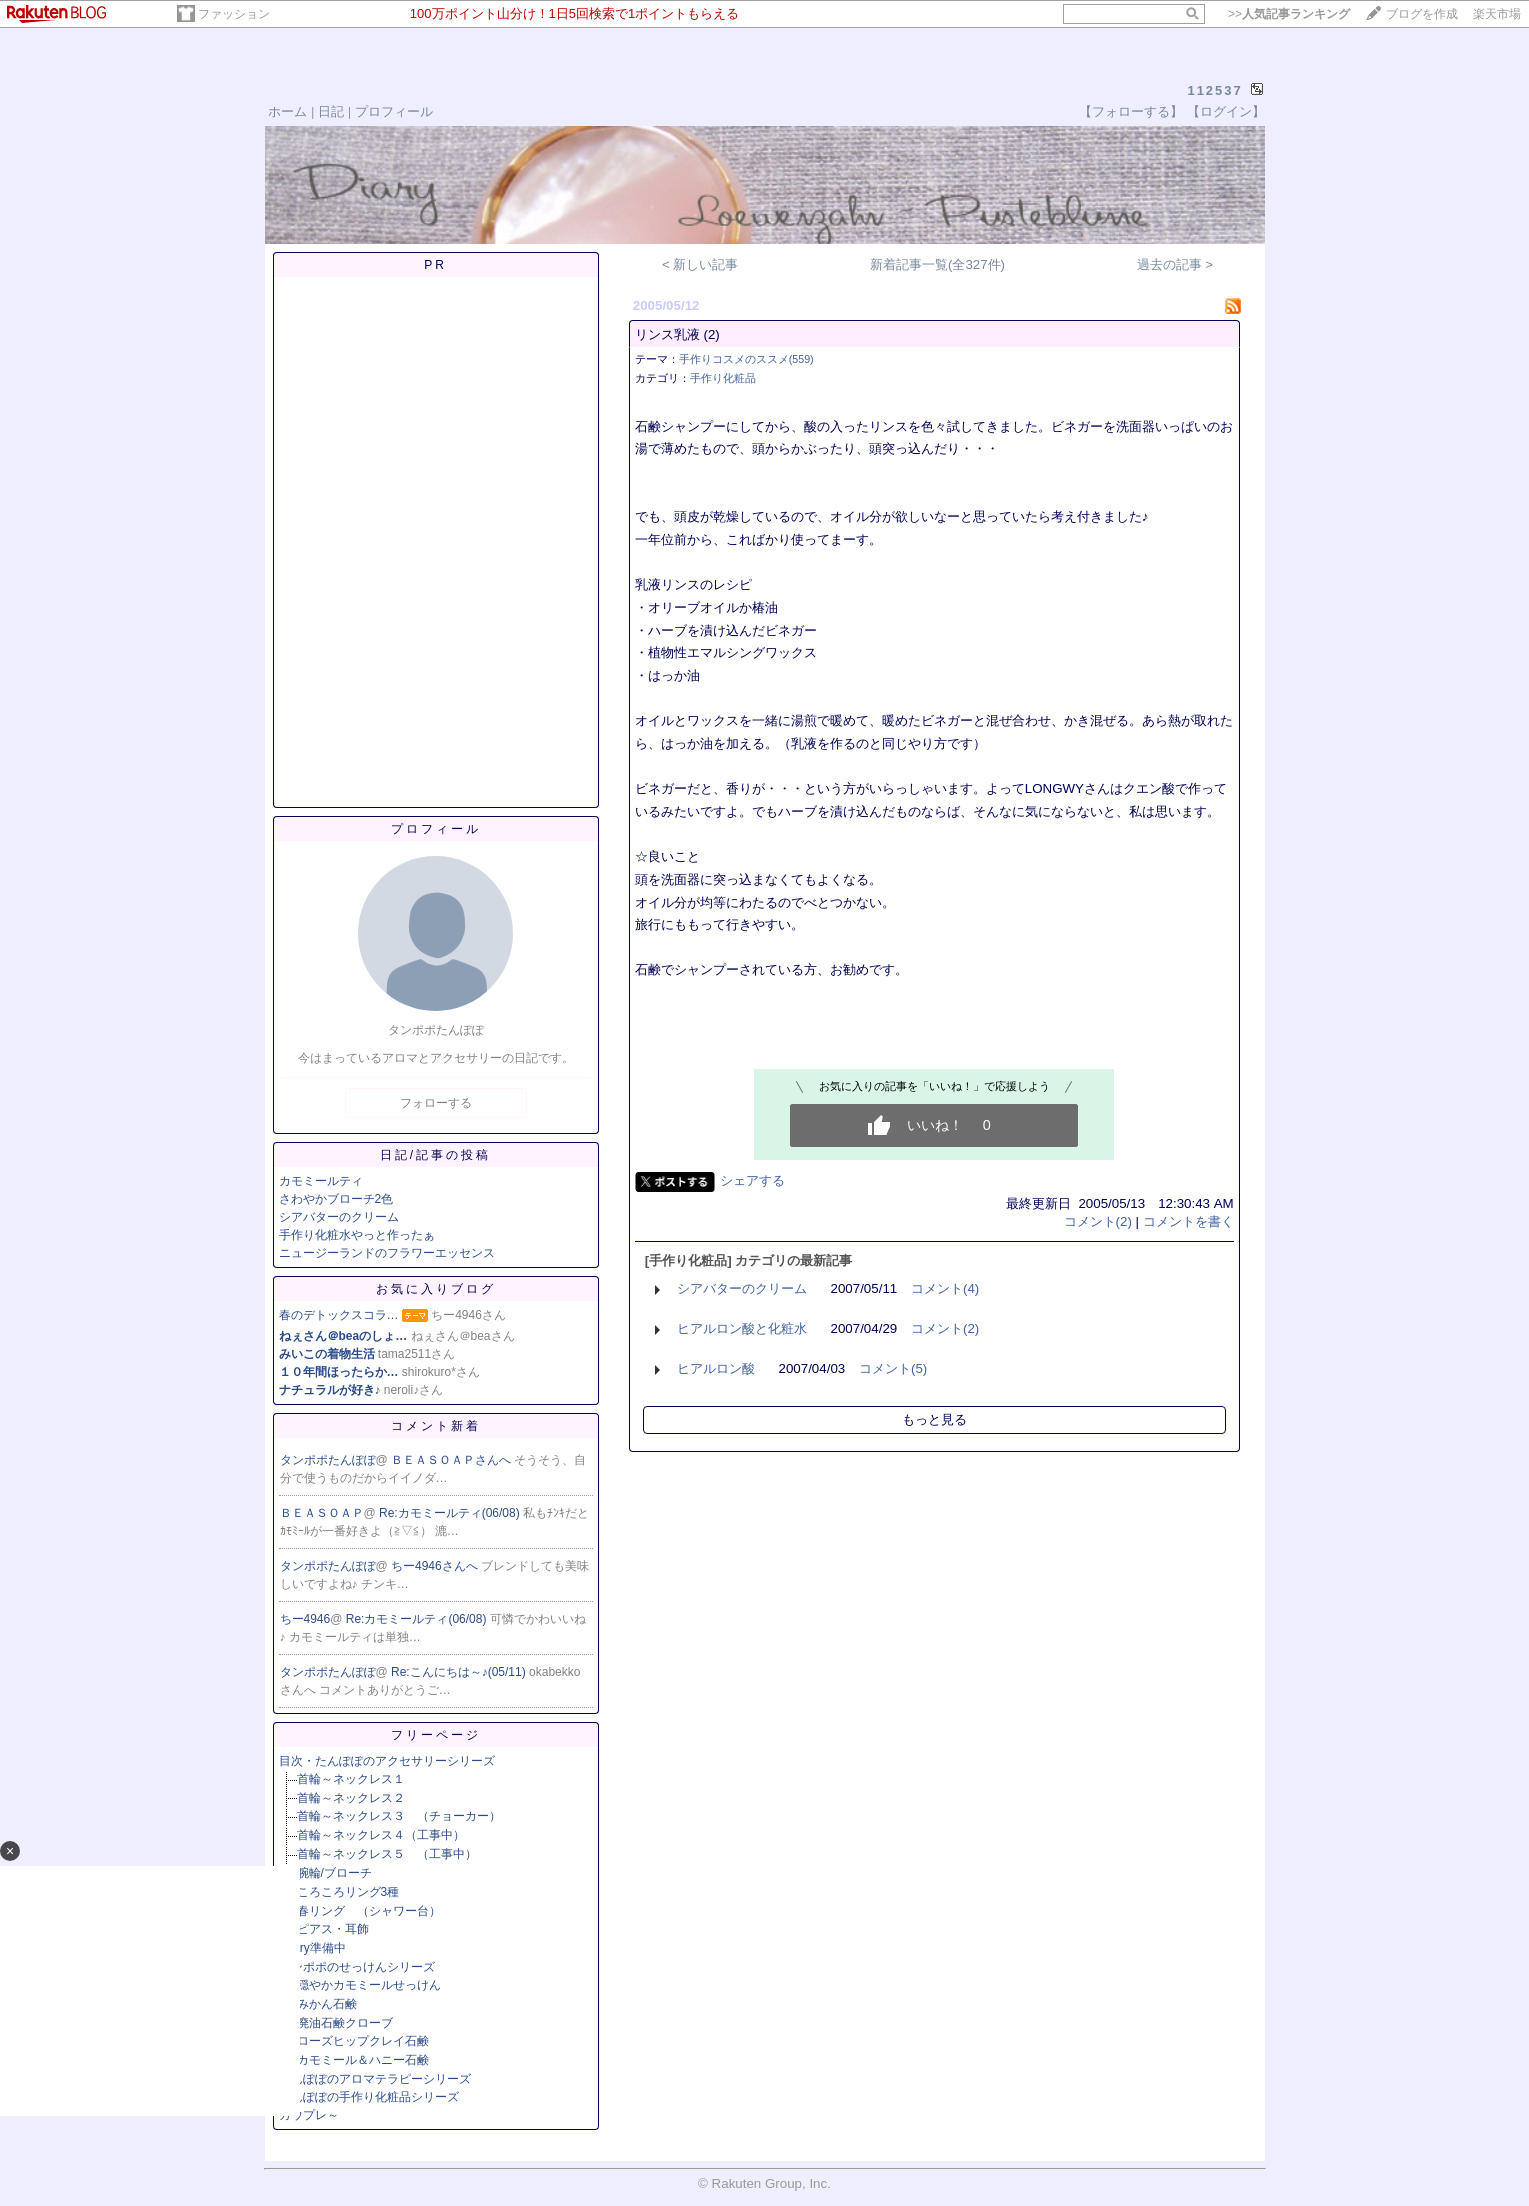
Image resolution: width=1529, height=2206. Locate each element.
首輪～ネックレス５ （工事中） (387, 1854)
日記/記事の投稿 (435, 1155)
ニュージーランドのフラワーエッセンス (387, 1253)
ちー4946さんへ (436, 1566)
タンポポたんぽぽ (328, 1460)
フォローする (436, 1103)
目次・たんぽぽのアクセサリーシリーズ (387, 1761)
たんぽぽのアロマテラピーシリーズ (375, 2079)
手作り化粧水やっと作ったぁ (357, 1235)
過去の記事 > (1175, 264)
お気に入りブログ (436, 1289)
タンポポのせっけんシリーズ (357, 1967)
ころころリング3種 (348, 1892)
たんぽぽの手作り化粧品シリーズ (369, 2097)
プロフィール (394, 111)
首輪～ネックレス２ (351, 1798)
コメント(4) (945, 1288)
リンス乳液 (667, 334)
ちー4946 (305, 1619)
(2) (711, 334)
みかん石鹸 (327, 2004)
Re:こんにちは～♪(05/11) (460, 1672)
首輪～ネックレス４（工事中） (381, 1835)
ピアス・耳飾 (333, 1929)
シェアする (752, 1180)
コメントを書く (1188, 1221)
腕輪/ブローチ (334, 1873)
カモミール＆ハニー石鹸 (363, 2060)
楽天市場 (1497, 14)
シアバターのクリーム (339, 1217)
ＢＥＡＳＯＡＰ (322, 1513)
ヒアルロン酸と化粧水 (742, 1328)
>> (1289, 14)
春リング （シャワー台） (369, 1911)
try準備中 (321, 1948)
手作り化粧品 (723, 378)
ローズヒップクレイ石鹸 (363, 2041)
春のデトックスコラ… (339, 1315)
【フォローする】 (1131, 111)
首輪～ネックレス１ (351, 1779)
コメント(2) (1098, 1221)
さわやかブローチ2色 (336, 1199)
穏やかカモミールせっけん (369, 1985)
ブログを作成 (1422, 14)
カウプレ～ (309, 2115)
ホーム (287, 111)
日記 (331, 111)
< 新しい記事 (700, 264)
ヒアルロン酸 (716, 1368)
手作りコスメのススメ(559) (746, 359)
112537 (1214, 90)
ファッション (234, 14)
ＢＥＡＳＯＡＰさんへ (452, 1460)
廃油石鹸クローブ (345, 2023)
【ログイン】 (1226, 111)
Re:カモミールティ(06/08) (451, 1513)
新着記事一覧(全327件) (937, 264)
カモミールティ (321, 1181)
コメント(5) (893, 1368)
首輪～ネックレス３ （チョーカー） (399, 1816)
